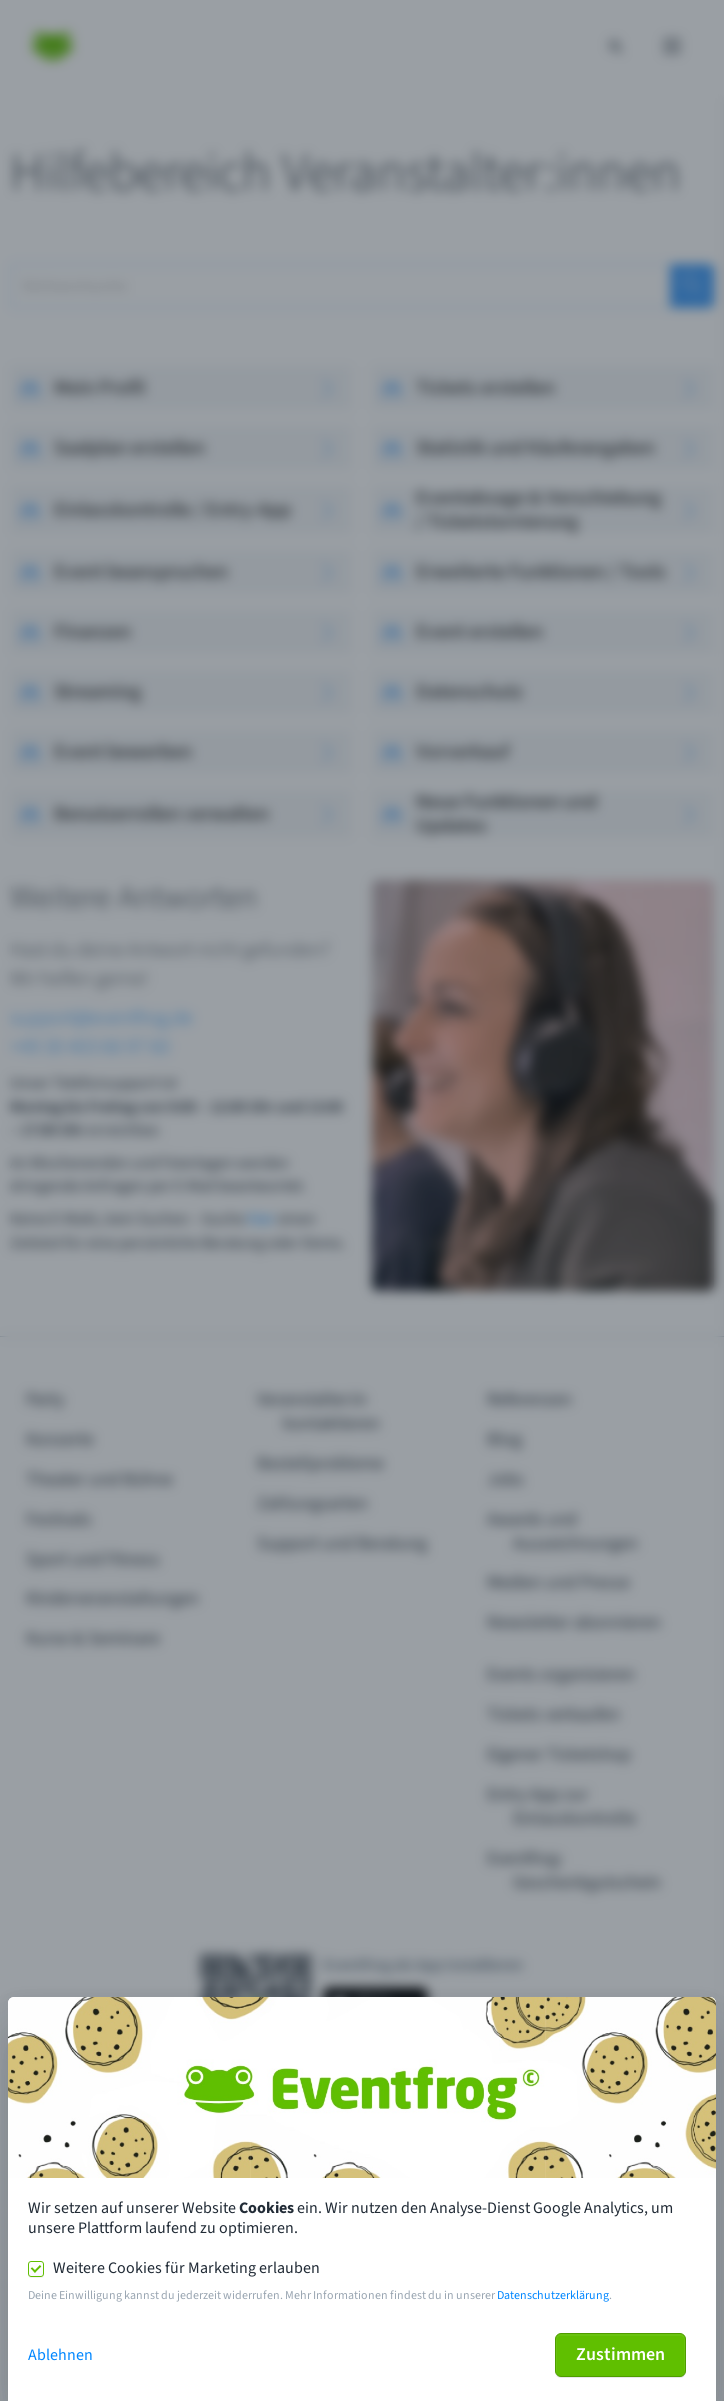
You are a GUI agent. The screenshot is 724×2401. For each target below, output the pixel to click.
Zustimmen (620, 2354)
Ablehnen (60, 2355)
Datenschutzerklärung (553, 2295)
